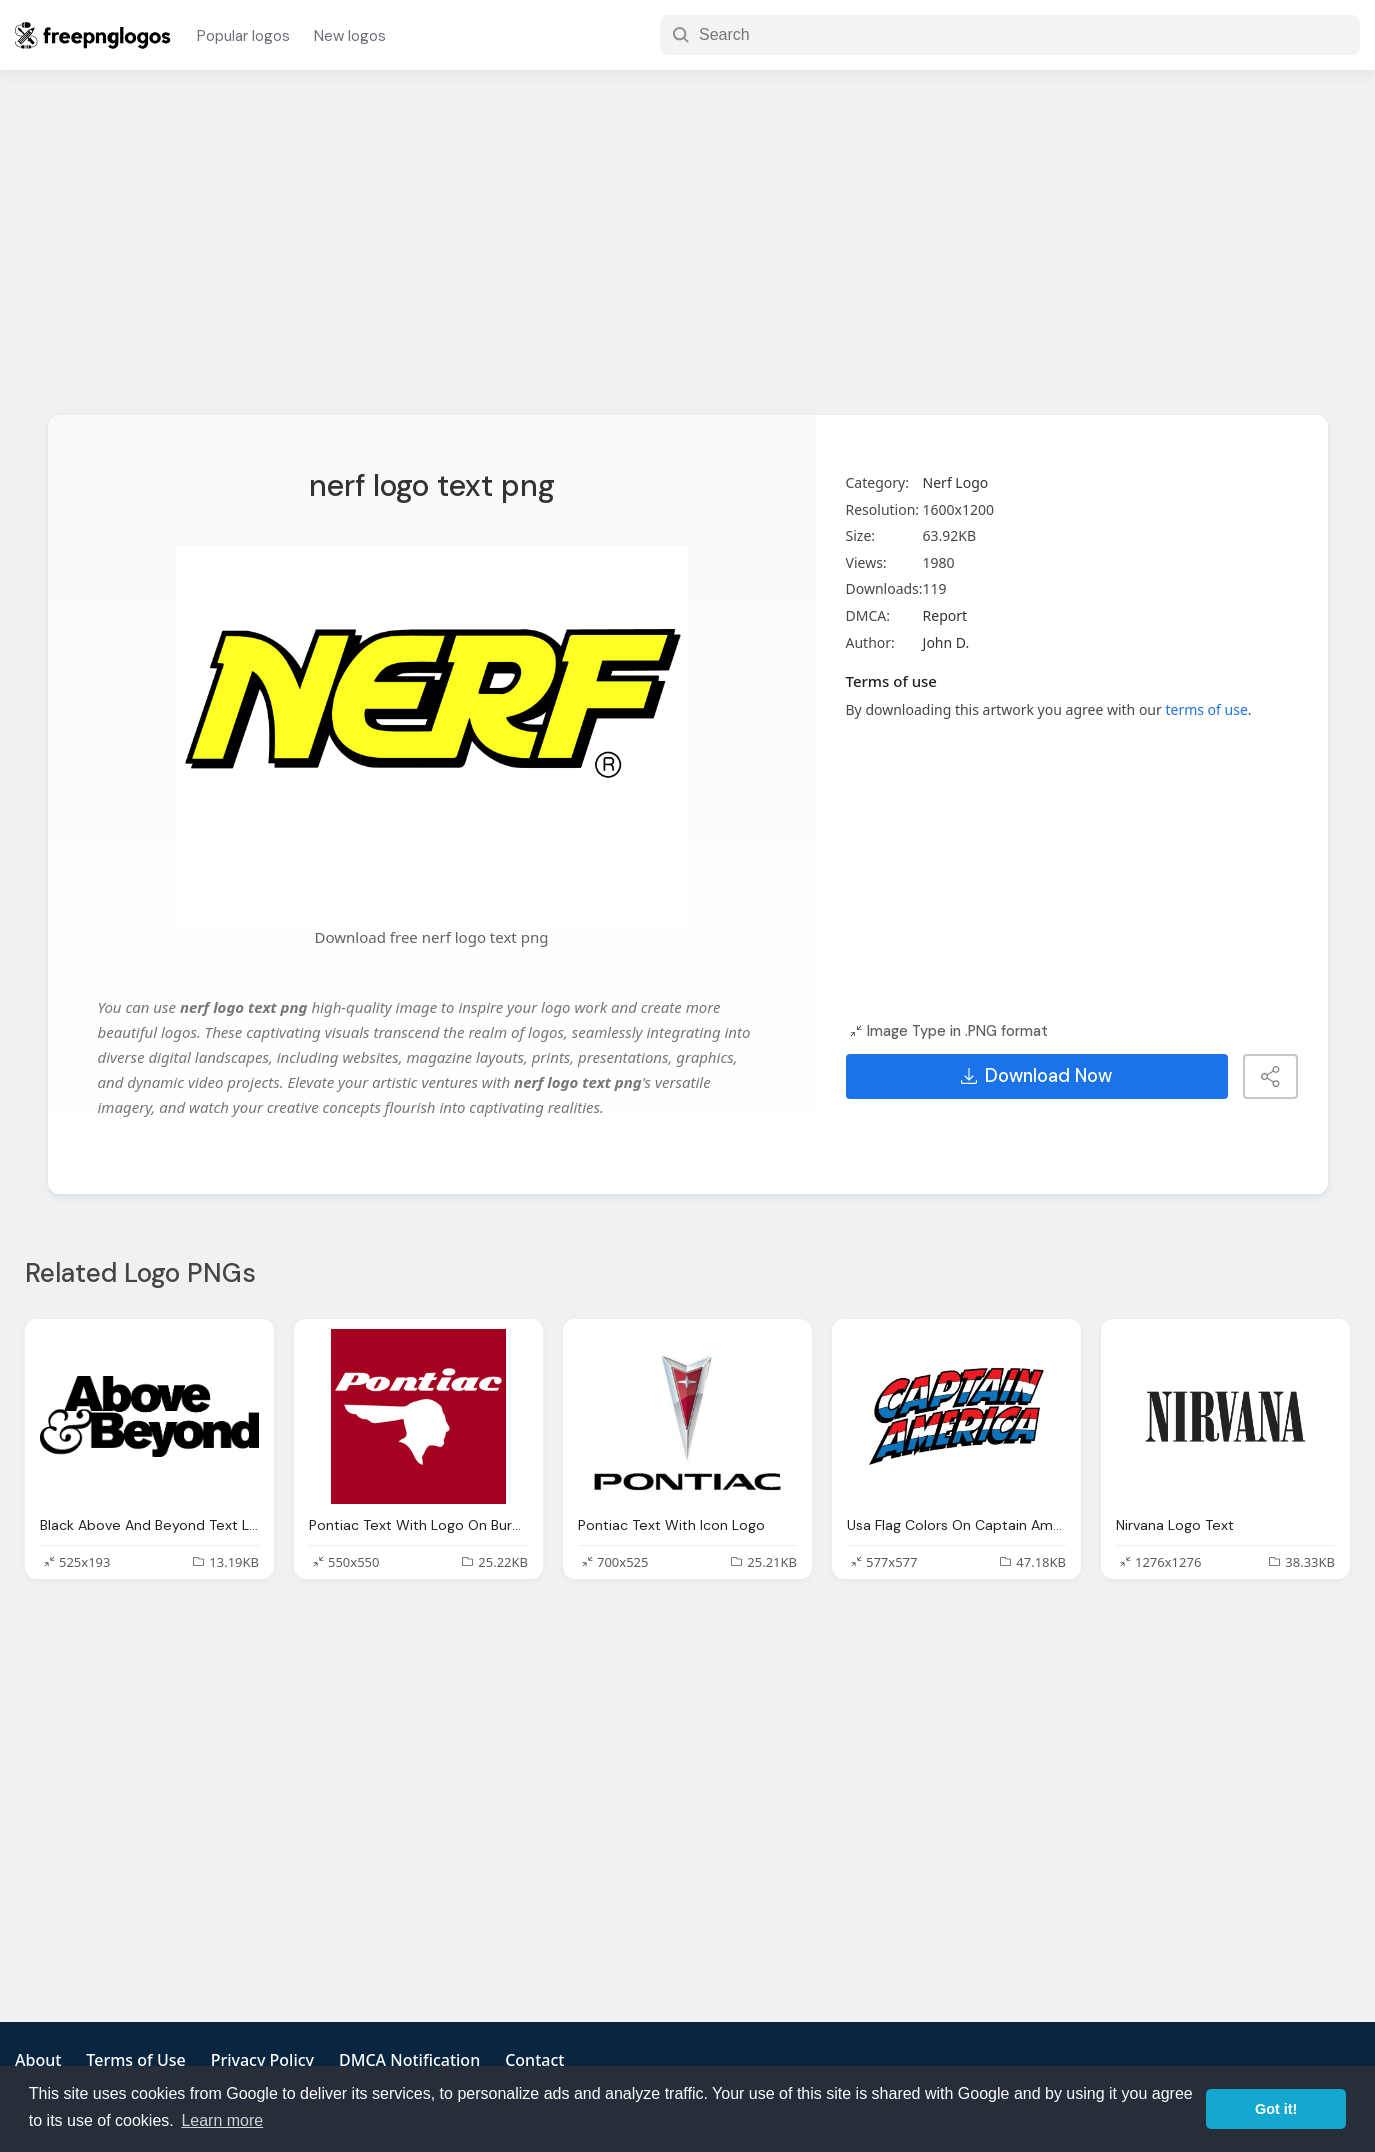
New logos (350, 36)
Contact (534, 2060)
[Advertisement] (688, 255)
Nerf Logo (956, 482)
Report (945, 615)
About (38, 2060)
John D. (946, 642)
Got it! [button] (1276, 2109)
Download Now (1036, 1076)
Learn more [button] (222, 2120)
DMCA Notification (409, 2060)
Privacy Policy (262, 2060)
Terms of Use (135, 2060)
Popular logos (243, 36)
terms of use (1206, 709)
